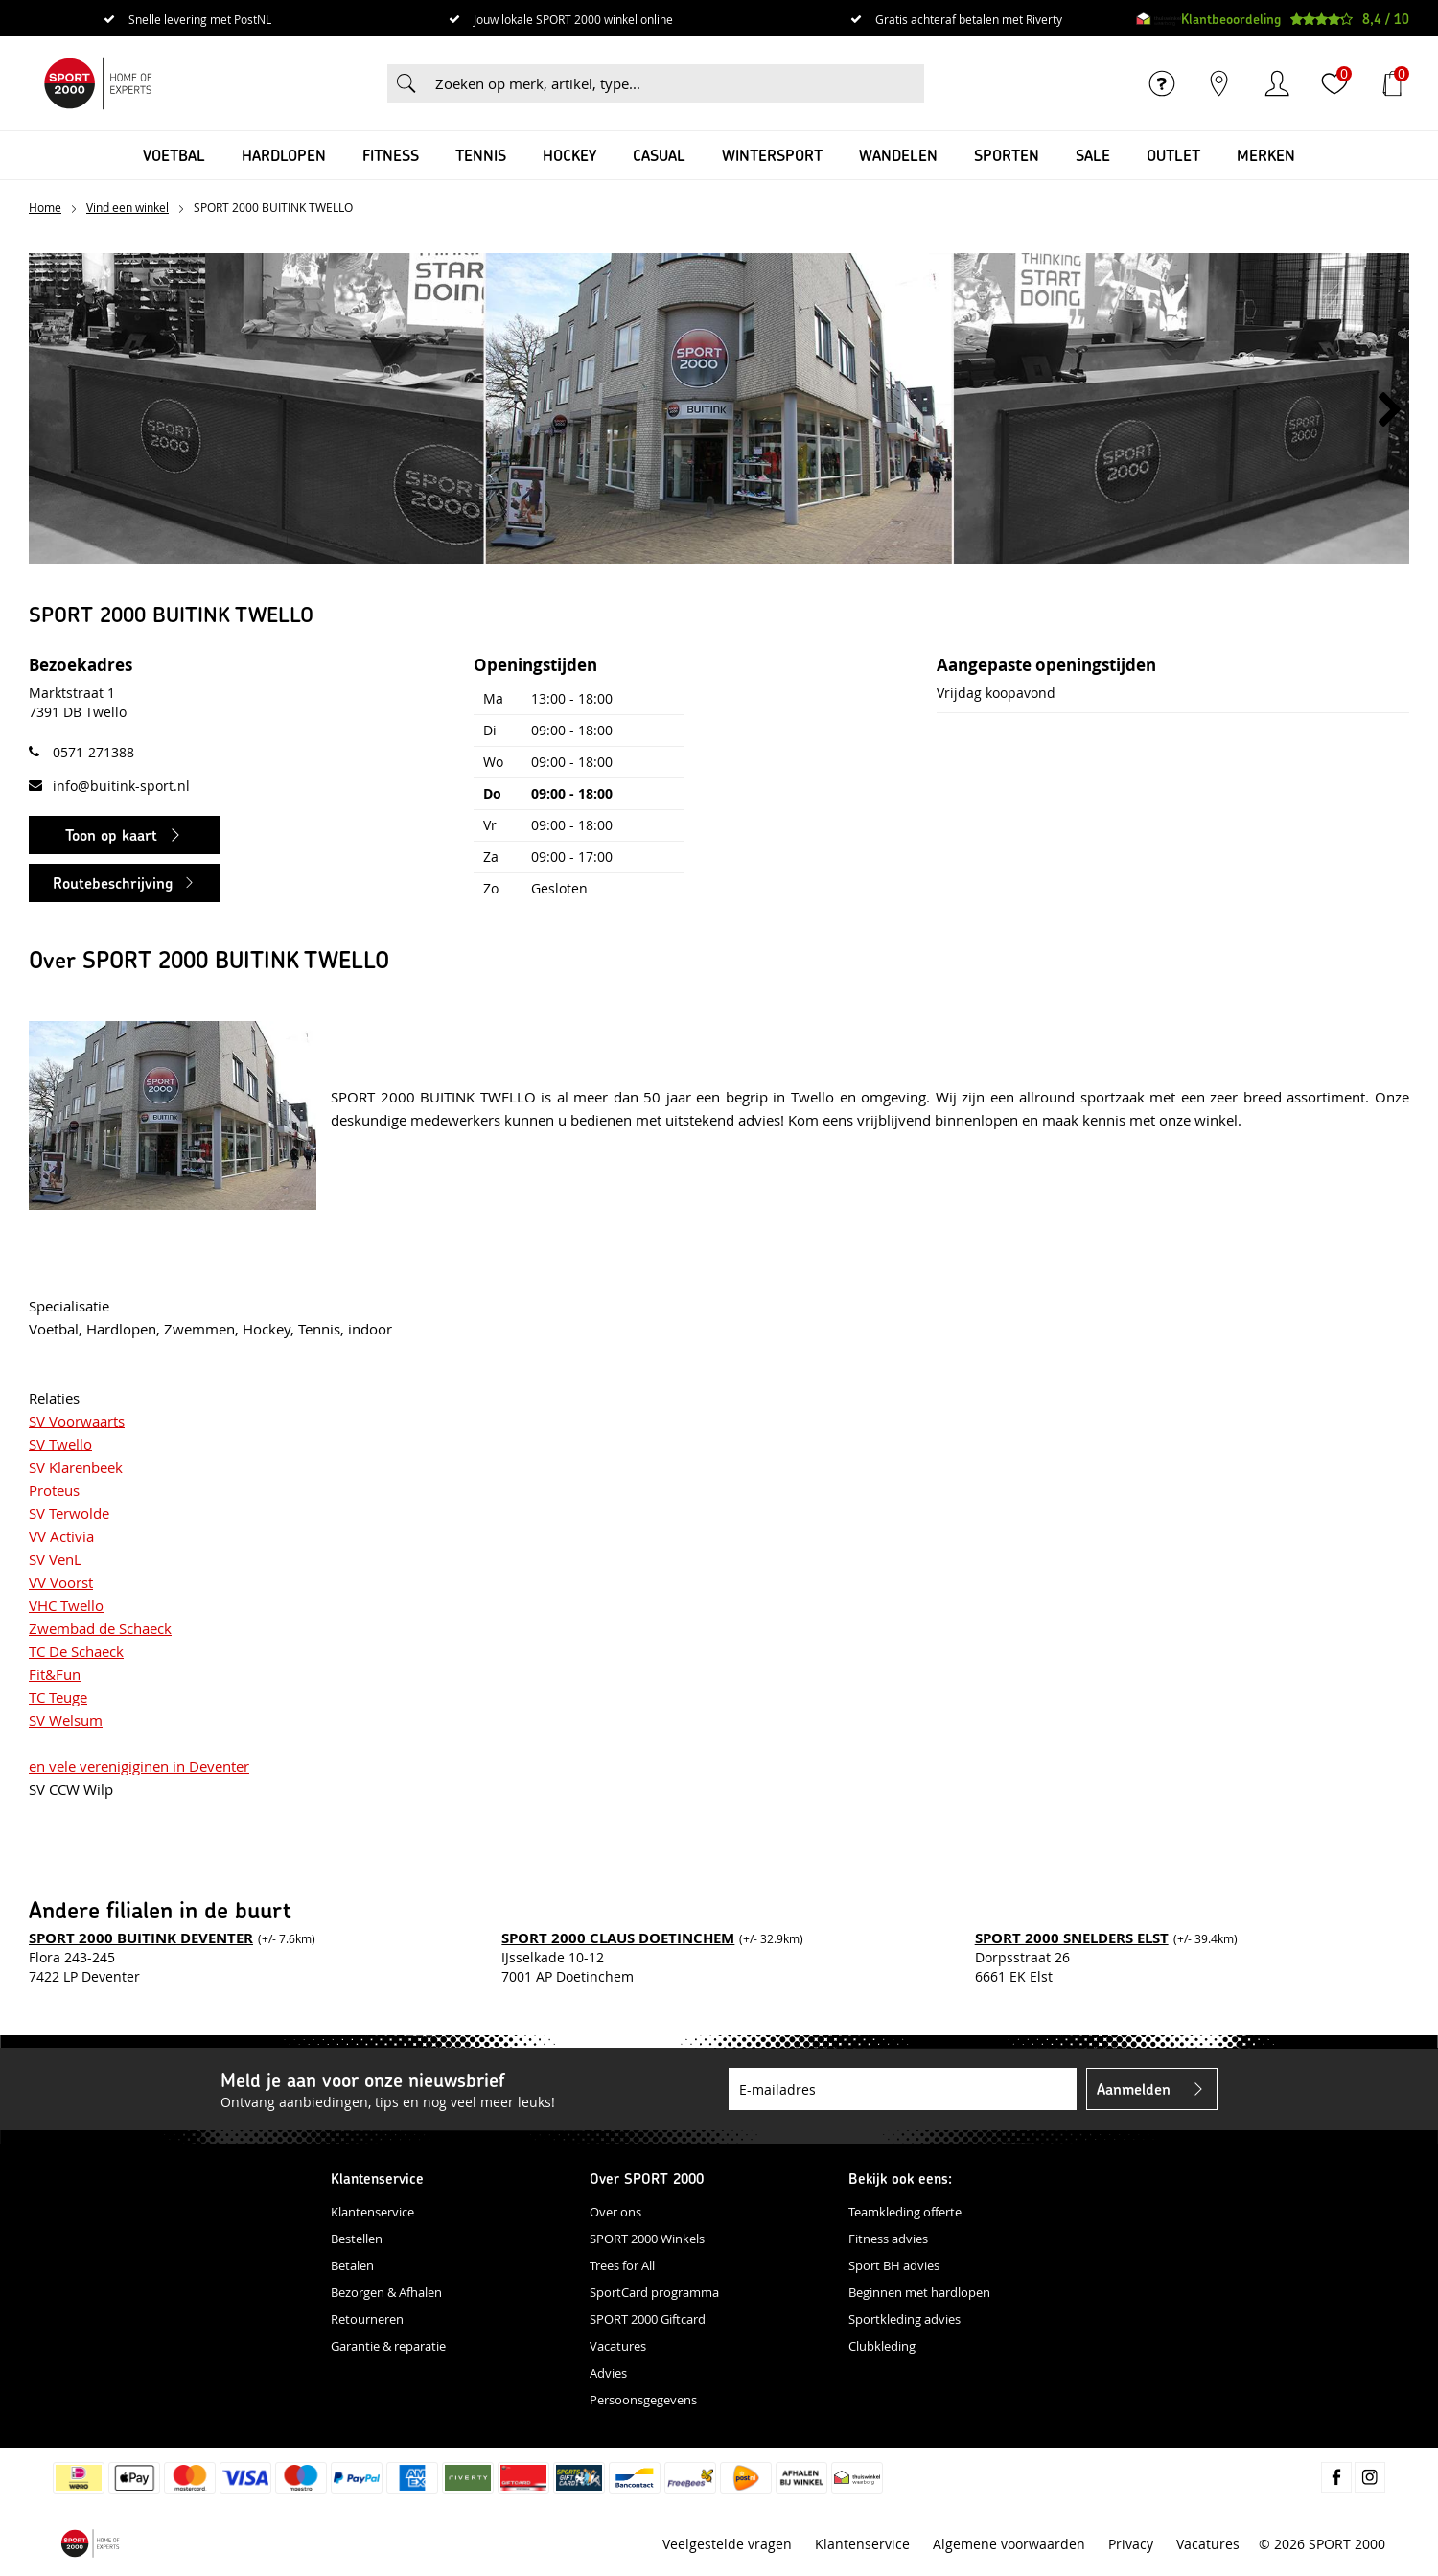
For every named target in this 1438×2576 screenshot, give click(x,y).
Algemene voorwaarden (1009, 2544)
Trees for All (622, 2265)
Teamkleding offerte (905, 2211)
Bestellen (357, 2238)
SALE (1093, 155)
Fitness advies (888, 2238)
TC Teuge (58, 1696)
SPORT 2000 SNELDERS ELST (1072, 1938)
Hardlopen (284, 155)
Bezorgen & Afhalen (386, 2292)
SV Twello (60, 1443)
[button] (1390, 410)
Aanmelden (1134, 2088)
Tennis (480, 155)
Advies (608, 2372)
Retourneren (367, 2319)
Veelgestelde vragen (727, 2544)
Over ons (615, 2211)
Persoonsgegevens (643, 2399)
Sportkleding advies (904, 2319)
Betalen (352, 2265)
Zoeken (406, 83)
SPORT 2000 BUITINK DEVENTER (141, 1938)
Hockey (569, 155)
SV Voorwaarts (77, 1420)
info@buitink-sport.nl (121, 786)
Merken (1266, 155)
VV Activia (61, 1535)
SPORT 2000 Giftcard (648, 2319)
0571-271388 (93, 752)
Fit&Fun (55, 1673)
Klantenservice (372, 2211)
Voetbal (174, 155)
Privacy (1130, 2544)
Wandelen (898, 155)
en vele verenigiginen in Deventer (139, 1765)
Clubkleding (882, 2346)
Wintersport (772, 155)
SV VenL (55, 1558)
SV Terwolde (69, 1512)
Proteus (54, 1489)
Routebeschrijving (113, 882)
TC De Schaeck (76, 1650)
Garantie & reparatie (388, 2346)
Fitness (390, 155)
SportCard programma (654, 2292)
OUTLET (1173, 155)
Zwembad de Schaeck (100, 1627)
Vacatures (618, 2346)
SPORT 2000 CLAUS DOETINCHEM (617, 1938)
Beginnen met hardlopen (919, 2292)
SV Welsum (66, 1719)
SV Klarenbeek (76, 1466)
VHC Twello (66, 1604)
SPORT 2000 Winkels (647, 2238)
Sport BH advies (893, 2265)
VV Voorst (61, 1581)
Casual (659, 155)
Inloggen (1277, 83)
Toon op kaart (111, 834)
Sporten (1006, 155)
